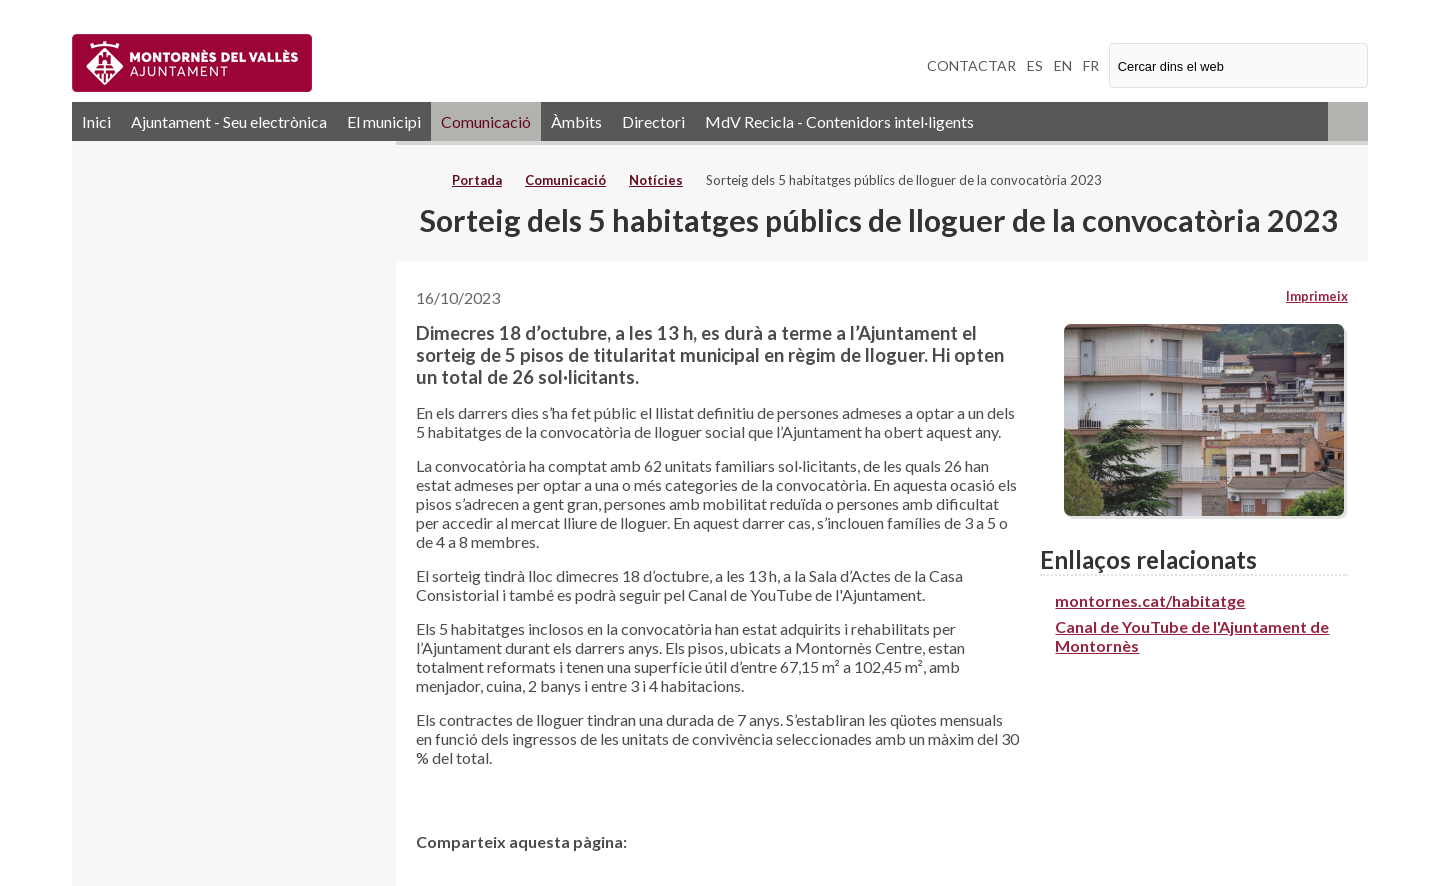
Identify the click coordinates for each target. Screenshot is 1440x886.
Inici (96, 121)
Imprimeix (1317, 296)
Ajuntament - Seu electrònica (229, 121)
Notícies (656, 180)
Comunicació (486, 121)
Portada (477, 180)
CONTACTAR (971, 65)
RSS (1348, 121)
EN (1063, 65)
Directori (653, 121)
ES (1035, 65)
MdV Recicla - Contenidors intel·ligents (839, 121)
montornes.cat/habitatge (1150, 600)
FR (1091, 65)
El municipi (384, 121)
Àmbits (576, 121)
